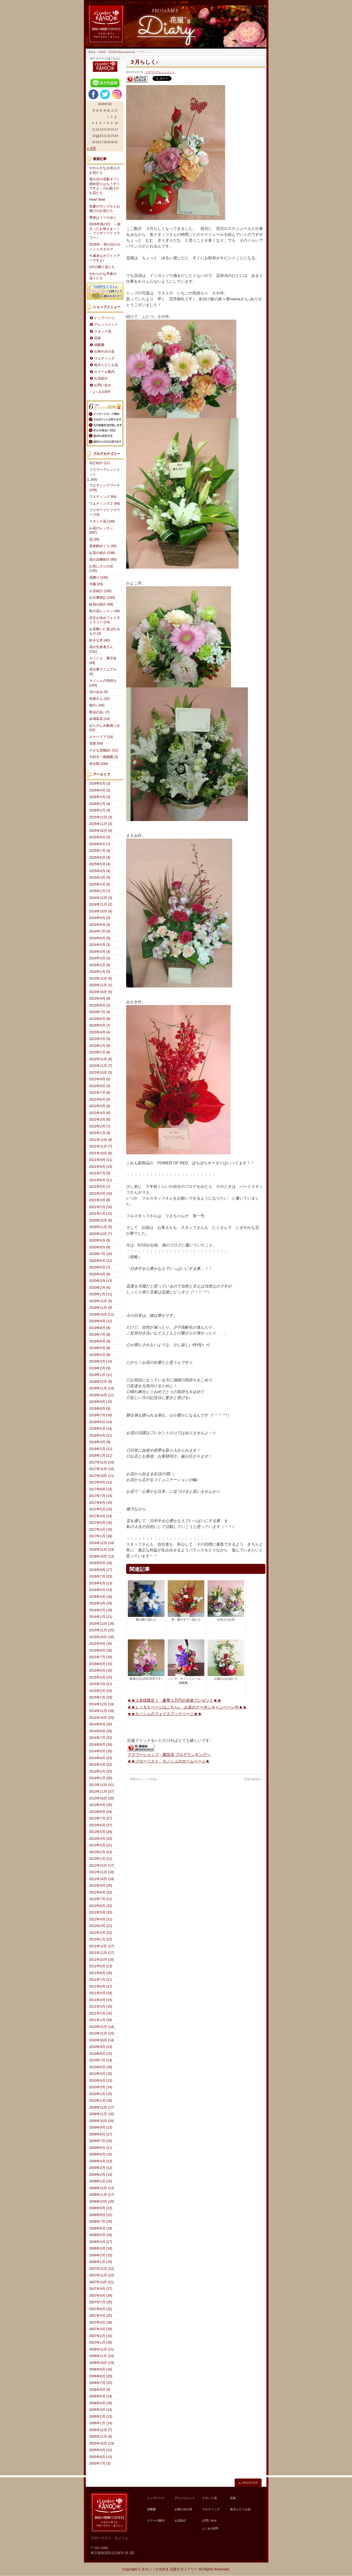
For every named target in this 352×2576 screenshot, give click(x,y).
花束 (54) (96, 743)
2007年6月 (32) (100, 2309)
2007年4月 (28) (100, 2322)
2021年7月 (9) (99, 1173)
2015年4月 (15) (100, 1677)
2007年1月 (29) (100, 2342)
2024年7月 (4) (99, 931)
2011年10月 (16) (101, 1959)
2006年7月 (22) (100, 2383)
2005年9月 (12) (100, 2450)
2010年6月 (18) (100, 2067)
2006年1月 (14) (100, 2423)
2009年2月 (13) (100, 2174)
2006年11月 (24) (101, 2356)
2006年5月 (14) (100, 2396)
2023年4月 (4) (99, 1032)
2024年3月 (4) (99, 958)
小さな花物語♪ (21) (103, 750)
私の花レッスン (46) (104, 611)
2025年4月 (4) (99, 871)
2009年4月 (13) (100, 2161)
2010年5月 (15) (100, 2074)
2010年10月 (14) (101, 2040)
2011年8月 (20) (100, 1973)
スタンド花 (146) (102, 521)
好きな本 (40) (99, 640)
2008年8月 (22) (100, 2215)
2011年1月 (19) (100, 2020)
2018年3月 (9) (99, 1442)
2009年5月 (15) (100, 2154)
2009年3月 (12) (100, 2168)
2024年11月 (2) (100, 904)
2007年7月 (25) (100, 2302)
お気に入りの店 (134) (101, 568)
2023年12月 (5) (100, 978)
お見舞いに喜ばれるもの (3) (104, 631)
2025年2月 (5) (99, 884)
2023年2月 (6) (99, 1046)
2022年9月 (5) (99, 1079)
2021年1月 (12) (100, 1213)
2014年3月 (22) (100, 1764)
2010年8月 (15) (100, 2054)
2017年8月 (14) (100, 1489)
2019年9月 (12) (100, 1321)
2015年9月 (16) (100, 1643)
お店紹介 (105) (100, 591)
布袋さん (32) (99, 699)
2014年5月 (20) (100, 1751)
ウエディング (104, 358)
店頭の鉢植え (254, 1779)
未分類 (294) (98, 764)
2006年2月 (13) (100, 2416)
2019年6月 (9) (99, 1341)
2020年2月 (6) (99, 1287)
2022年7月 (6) (99, 1092)
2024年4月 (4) (99, 951)
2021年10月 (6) (100, 1153)
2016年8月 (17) (100, 1570)
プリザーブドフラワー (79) (104, 512)
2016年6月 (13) (100, 1583)
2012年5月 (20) (100, 1912)
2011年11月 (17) (101, 1953)
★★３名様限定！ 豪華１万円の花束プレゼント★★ (174, 1700)
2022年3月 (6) (99, 1119)
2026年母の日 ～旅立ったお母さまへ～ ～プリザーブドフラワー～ (106, 231)
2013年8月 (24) (100, 1812)
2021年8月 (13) (100, 1167)
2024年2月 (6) (99, 965)
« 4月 (91, 148)
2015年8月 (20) (100, 1650)
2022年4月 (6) (99, 1113)
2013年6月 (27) (100, 1825)
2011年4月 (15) (100, 2000)
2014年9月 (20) (100, 1724)
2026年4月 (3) (99, 790)
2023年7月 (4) (99, 1012)
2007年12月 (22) (101, 2269)
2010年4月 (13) (100, 2080)
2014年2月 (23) (100, 1771)
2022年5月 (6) (99, 1106)
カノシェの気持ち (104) (103, 683)
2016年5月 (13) (100, 1590)
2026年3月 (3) (99, 797)
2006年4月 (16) (100, 2403)
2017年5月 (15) (100, 1509)
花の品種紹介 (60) (103, 559)
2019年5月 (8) (99, 1348)
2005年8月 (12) (100, 2457)
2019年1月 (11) (100, 1375)
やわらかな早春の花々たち (103, 276)
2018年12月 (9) (100, 1382)
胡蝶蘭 (99, 345)
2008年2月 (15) (100, 2255)
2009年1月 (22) (100, 2181)
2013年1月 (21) (100, 1859)
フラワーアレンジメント (160, 72)
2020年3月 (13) (100, 1281)
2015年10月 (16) (101, 1637)
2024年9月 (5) (99, 918)
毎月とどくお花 (106, 365)
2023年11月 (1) (100, 985)
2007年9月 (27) (100, 2289)
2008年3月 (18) (100, 2248)
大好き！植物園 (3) (103, 757)
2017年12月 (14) (101, 1462)
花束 (97, 338)
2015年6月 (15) (100, 1664)
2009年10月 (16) (101, 2121)
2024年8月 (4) (99, 925)
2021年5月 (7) (99, 1187)
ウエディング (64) (103, 496)
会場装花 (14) (99, 719)
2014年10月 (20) (101, 1718)
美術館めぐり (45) (103, 546)
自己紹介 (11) (99, 463)
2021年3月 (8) (99, 1200)
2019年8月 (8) (99, 1328)
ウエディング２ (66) (104, 503)
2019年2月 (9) (99, 1368)
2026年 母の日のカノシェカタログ (105, 247)
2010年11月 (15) (101, 2033)
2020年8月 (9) (99, 1247)
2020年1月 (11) (100, 1294)
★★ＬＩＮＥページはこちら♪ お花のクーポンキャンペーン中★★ (187, 1707)
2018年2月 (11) (100, 1449)
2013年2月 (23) (100, 1852)
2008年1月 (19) (100, 2262)
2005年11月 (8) (100, 2436)
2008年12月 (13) (101, 2188)
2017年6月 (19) (100, 1502)
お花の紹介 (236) (102, 553)
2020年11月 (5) (100, 1227)
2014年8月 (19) (100, 1731)
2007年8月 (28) (100, 2295)
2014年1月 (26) (100, 1778)
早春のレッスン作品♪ (142, 1779)
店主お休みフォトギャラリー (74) (104, 620)
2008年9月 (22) (100, 2208)
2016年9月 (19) (100, 1563)
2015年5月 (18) (100, 1670)
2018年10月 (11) (101, 1395)
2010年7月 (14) (100, 2060)
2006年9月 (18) (100, 2369)
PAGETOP (250, 2482)
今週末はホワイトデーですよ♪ (104, 258)
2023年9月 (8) (99, 998)
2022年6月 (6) (99, 1099)
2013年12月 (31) (101, 1785)
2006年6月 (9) (99, 2390)
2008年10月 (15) (101, 2201)
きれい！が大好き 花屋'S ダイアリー (170, 2569)
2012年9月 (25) (100, 1885)
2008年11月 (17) (101, 2195)
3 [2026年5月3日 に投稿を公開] (115, 117)
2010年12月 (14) (101, 2027)
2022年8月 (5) (99, 1086)
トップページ (104, 318)
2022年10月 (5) (100, 1072)
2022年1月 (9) (99, 1133)
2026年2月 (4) (99, 804)
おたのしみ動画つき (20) (104, 728)
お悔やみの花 (104, 351)
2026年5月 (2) (99, 783)
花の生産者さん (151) (101, 649)
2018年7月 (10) (100, 1415)
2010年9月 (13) (100, 2047)
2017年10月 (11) (101, 1476)
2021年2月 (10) (100, 1207)
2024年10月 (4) (100, 911)
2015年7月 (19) (100, 1657)
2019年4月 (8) (99, 1355)
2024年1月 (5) (99, 972)
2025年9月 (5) (99, 837)
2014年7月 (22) (100, 1738)
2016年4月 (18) (100, 1597)
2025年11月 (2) (100, 824)
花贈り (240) (98, 577)
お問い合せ (102, 385)
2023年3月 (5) (99, 1039)
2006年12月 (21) (101, 2349)
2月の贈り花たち (102, 267)
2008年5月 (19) (100, 2235)
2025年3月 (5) (99, 877)
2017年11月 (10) (101, 1469)
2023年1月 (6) (99, 1052)
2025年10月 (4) (100, 831)
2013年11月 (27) (101, 1791)
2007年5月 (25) (100, 2315)
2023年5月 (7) (99, 1025)
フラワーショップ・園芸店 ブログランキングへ (168, 1755)
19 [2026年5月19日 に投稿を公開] (97, 136)
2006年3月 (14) (100, 2410)
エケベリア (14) (101, 737)
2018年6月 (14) (100, 1422)
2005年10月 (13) (101, 2443)
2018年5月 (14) (100, 1428)
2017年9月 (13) (100, 1482)
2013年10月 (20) (101, 1798)
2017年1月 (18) (100, 1536)
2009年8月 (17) (100, 2134)
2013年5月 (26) (100, 1832)
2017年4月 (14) (100, 1516)
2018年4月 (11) (100, 1435)
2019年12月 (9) (100, 1301)
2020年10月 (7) (100, 1234)
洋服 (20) (96, 584)
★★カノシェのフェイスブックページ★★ (164, 1714)
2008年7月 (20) (100, 2221)
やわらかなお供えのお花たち (104, 170)
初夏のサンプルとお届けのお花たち (104, 209)
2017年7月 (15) (100, 1496)
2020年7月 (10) (100, 1254)
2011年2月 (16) (100, 2013)
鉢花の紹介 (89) (101, 604)
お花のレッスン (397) (101, 530)
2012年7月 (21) (100, 1899)
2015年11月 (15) (101, 1630)
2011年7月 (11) (100, 1979)
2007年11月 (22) (101, 2275)
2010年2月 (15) (100, 2094)
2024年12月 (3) (100, 898)
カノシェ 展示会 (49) (103, 660)
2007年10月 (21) (101, 2282)
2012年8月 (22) (100, 1892)
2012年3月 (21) (100, 1926)
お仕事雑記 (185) (102, 597)
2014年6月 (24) (100, 1744)
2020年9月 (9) (99, 1240)
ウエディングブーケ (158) (104, 488)
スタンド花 (102, 331)
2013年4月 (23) (100, 1838)
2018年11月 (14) (101, 1388)
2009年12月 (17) (101, 2107)
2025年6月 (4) (99, 857)
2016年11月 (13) (101, 1549)
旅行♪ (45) (97, 705)
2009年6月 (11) (100, 2148)
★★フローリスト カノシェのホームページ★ (168, 1761)
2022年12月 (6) (100, 1059)
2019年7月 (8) (99, 1334)
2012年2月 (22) (100, 1933)
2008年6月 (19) (100, 2228)
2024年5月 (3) (99, 945)
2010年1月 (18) (100, 2100)
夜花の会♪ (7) (99, 712)
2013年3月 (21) (100, 1845)
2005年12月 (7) (100, 2430)
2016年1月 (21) (100, 1617)
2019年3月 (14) (100, 1361)
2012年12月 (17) (101, 1865)
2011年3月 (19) (100, 2006)
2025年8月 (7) (99, 844)
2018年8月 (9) (99, 1408)
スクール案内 (104, 372)
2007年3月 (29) (100, 2329)
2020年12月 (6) (100, 1220)
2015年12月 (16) (101, 1623)
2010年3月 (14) (100, 2087)
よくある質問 (101, 391)
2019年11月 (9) (100, 1308)
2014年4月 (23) (100, 1758)
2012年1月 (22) (100, 1939)
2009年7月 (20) (100, 2141)
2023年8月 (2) (99, 1005)
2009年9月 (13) (100, 2127)
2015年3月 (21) (100, 1684)
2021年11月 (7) (100, 1146)
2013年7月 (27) (100, 1818)
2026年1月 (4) (99, 810)
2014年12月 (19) (101, 1704)
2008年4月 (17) (100, 2242)
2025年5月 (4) (99, 864)
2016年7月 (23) (100, 1576)
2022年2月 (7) (99, 1126)
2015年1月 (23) (100, 1697)
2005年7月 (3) (99, 2463)
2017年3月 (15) (100, 1523)
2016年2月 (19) (100, 1610)
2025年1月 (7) (99, 891)
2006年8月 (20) (100, 2376)
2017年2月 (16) (100, 1529)
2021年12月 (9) (100, 1140)
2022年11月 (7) (100, 1066)
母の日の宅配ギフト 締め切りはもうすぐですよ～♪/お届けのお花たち (106, 186)
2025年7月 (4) (99, 851)
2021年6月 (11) (100, 1180)
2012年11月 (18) (101, 1872)
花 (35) (94, 539)
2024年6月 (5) (99, 938)
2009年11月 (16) (101, 2114)
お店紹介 (101, 378)
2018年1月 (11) (100, 1455)
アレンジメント (106, 324)
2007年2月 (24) (100, 2336)
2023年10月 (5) (100, 992)
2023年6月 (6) (99, 1019)
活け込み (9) (98, 692)
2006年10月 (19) (101, 2363)
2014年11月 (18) (101, 1711)
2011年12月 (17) (101, 1946)
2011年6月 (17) (100, 1986)
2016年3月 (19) (100, 1603)
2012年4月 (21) (100, 1919)
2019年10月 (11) (101, 1314)
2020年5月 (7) (99, 1267)
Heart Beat (97, 199)
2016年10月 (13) (101, 1556)
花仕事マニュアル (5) (103, 672)
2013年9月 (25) (100, 1805)
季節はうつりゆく (103, 217)
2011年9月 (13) (100, 1966)
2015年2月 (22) (100, 1691)
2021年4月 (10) (100, 1193)
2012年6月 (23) (100, 1906)
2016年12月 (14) (101, 1543)
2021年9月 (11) (100, 1160)
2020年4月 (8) (99, 1274)
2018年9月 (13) (100, 1402)
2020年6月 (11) (100, 1261)
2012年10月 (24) (101, 1879)
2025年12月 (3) (100, 817)
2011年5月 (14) (100, 1993)
